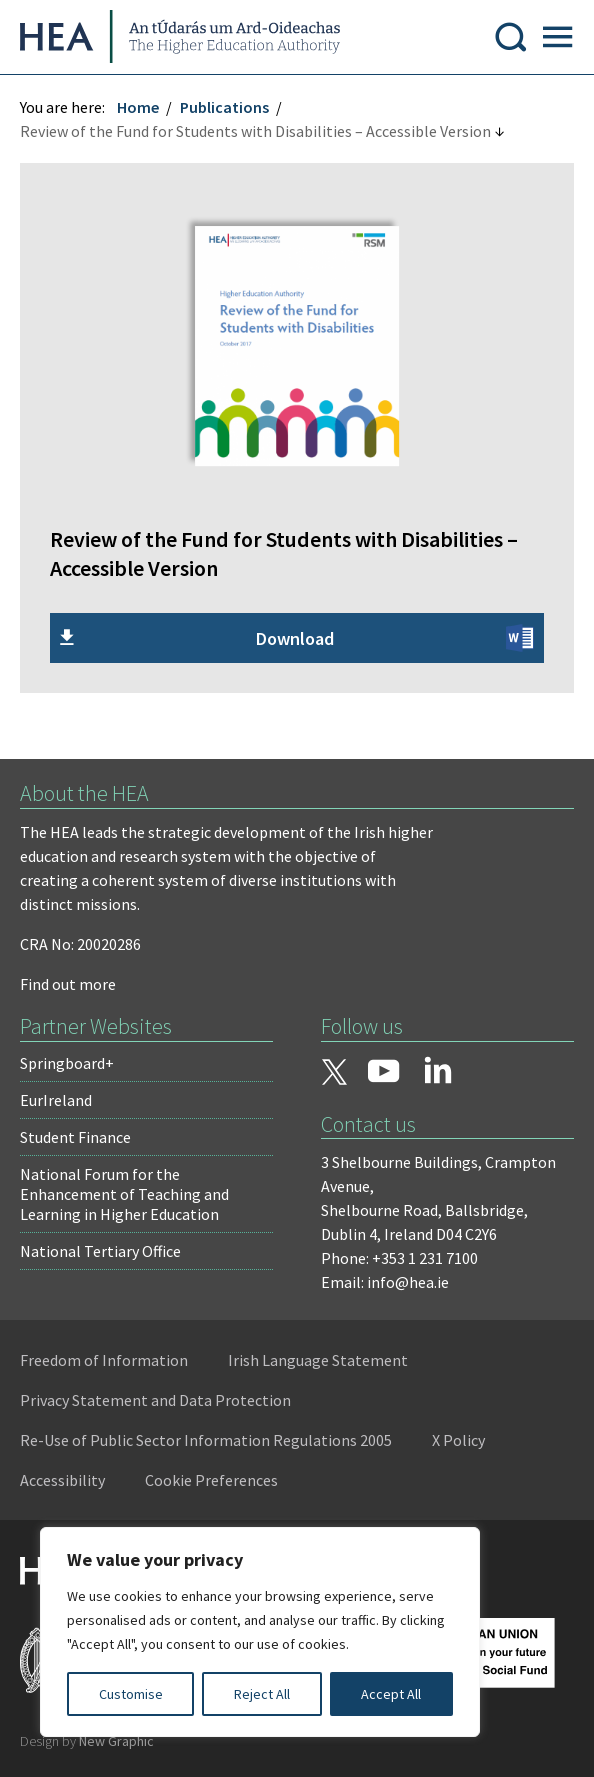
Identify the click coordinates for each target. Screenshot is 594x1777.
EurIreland (56, 1100)
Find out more (68, 984)
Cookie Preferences (211, 1480)
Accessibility (62, 1480)
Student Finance (75, 1137)
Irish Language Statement (318, 1360)
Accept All (391, 1694)
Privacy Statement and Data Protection (155, 1400)
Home (138, 107)
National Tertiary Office (100, 1251)
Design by (87, 1741)
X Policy (458, 1440)
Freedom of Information (104, 1360)
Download (295, 638)
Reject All (262, 1694)
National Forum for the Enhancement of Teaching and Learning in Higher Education (124, 1194)
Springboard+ (67, 1063)
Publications (224, 107)
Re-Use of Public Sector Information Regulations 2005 (206, 1440)
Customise (131, 1694)
